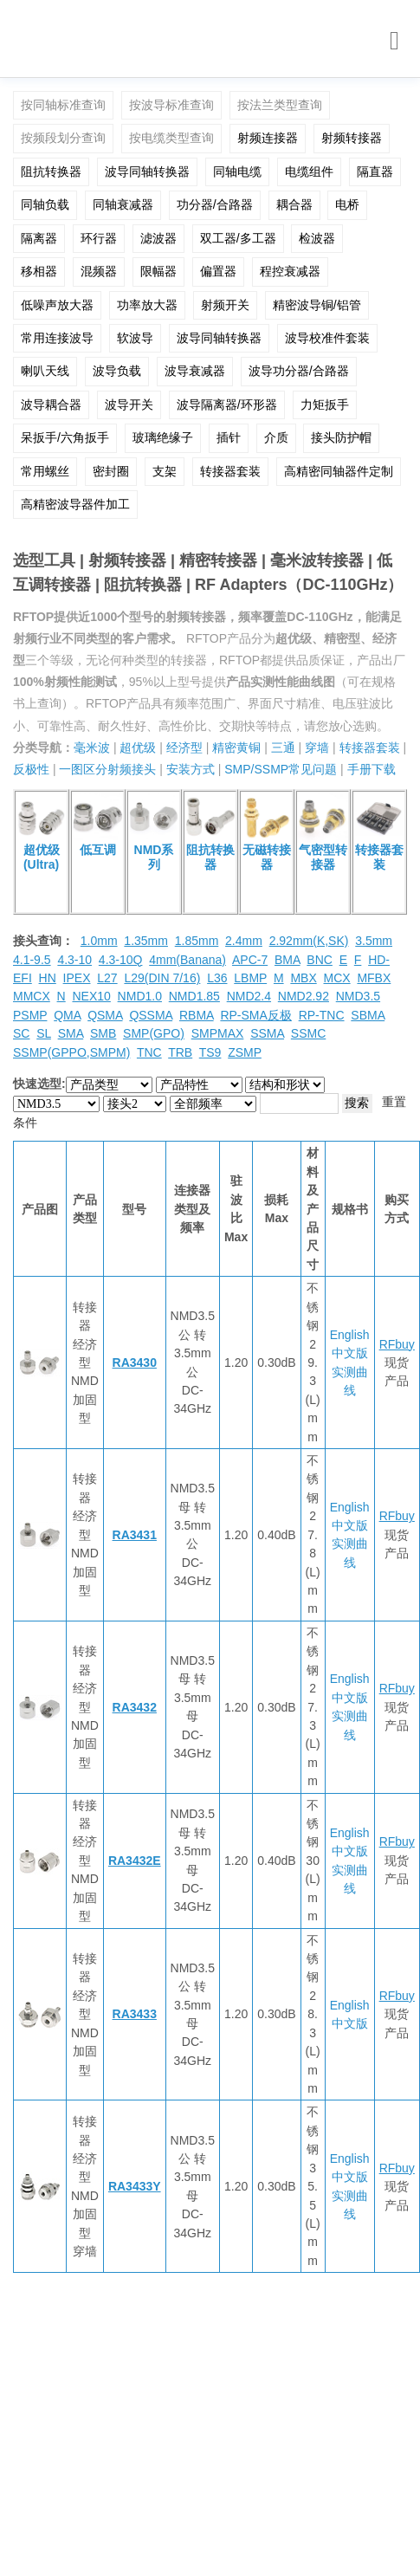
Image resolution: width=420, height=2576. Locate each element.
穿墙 (317, 747)
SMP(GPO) (153, 1033)
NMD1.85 (194, 996)
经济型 (184, 747)
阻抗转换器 (51, 171)
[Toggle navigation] (394, 41)
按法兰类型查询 (279, 105)
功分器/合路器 (215, 204)
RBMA (196, 1015)
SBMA (367, 1015)
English (350, 1335)
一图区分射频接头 (107, 769)
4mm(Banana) (187, 960)
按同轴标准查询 (63, 105)
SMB (103, 1033)
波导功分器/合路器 (299, 371)
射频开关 (225, 305)
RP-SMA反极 (255, 1015)
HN (47, 978)
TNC (149, 1052)
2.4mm (243, 941)
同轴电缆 (237, 171)
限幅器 (158, 271)
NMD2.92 (303, 996)
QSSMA (150, 1015)
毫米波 (92, 747)
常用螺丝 (45, 471)
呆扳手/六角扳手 (65, 437)
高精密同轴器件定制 (338, 471)
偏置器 (218, 271)
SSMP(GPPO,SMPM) (71, 1052)
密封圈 (111, 471)
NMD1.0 (140, 996)
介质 (276, 437)
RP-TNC (322, 1015)
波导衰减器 (195, 371)
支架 (164, 471)
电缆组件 (309, 171)
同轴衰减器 (123, 204)
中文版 (350, 1353)
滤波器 (158, 238)
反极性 (31, 769)
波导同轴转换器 (147, 171)
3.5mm (373, 941)
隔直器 (375, 171)
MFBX (374, 978)
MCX (337, 978)
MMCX (31, 996)
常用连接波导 (57, 338)
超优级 (138, 747)
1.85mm (197, 941)
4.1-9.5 (32, 960)
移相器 (39, 271)
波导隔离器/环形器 (227, 404)
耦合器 (294, 204)
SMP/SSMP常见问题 (280, 769)
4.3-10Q (121, 960)
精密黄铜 (236, 747)
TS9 (210, 1052)
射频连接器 (267, 138)
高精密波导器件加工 (75, 504)
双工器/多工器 (238, 238)
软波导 (135, 338)
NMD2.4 (249, 996)
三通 (283, 747)
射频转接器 (351, 138)
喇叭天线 (45, 371)
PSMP (30, 1015)
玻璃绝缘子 (162, 437)
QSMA (104, 1015)
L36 (217, 978)
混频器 (99, 271)
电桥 (347, 204)
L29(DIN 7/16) (162, 978)
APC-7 (250, 960)
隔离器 (39, 238)
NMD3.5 (358, 996)
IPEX (77, 978)
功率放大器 (147, 305)
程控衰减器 (290, 271)
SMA (71, 1033)
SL (43, 1033)
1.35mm (146, 941)
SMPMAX (217, 1033)
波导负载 (117, 371)
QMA (67, 1015)
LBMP (250, 978)
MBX (303, 978)
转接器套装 (230, 471)
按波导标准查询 (171, 105)
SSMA (267, 1033)
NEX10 (91, 996)
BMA (287, 960)
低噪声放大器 (57, 305)
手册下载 (371, 769)
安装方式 (190, 769)
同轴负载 (45, 204)
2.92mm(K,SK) (309, 941)
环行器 (99, 238)
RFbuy (397, 1344)
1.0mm (99, 941)
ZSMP (245, 1052)
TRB (180, 1052)
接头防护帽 (341, 437)
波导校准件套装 (327, 338)
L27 (107, 978)
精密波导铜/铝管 (317, 305)
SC (21, 1033)
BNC (320, 960)
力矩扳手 (324, 404)
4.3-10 (74, 960)
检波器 (317, 238)
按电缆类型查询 (171, 138)
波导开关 (129, 404)
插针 (228, 437)
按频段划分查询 (63, 138)
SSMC (308, 1033)
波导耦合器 (51, 404)
